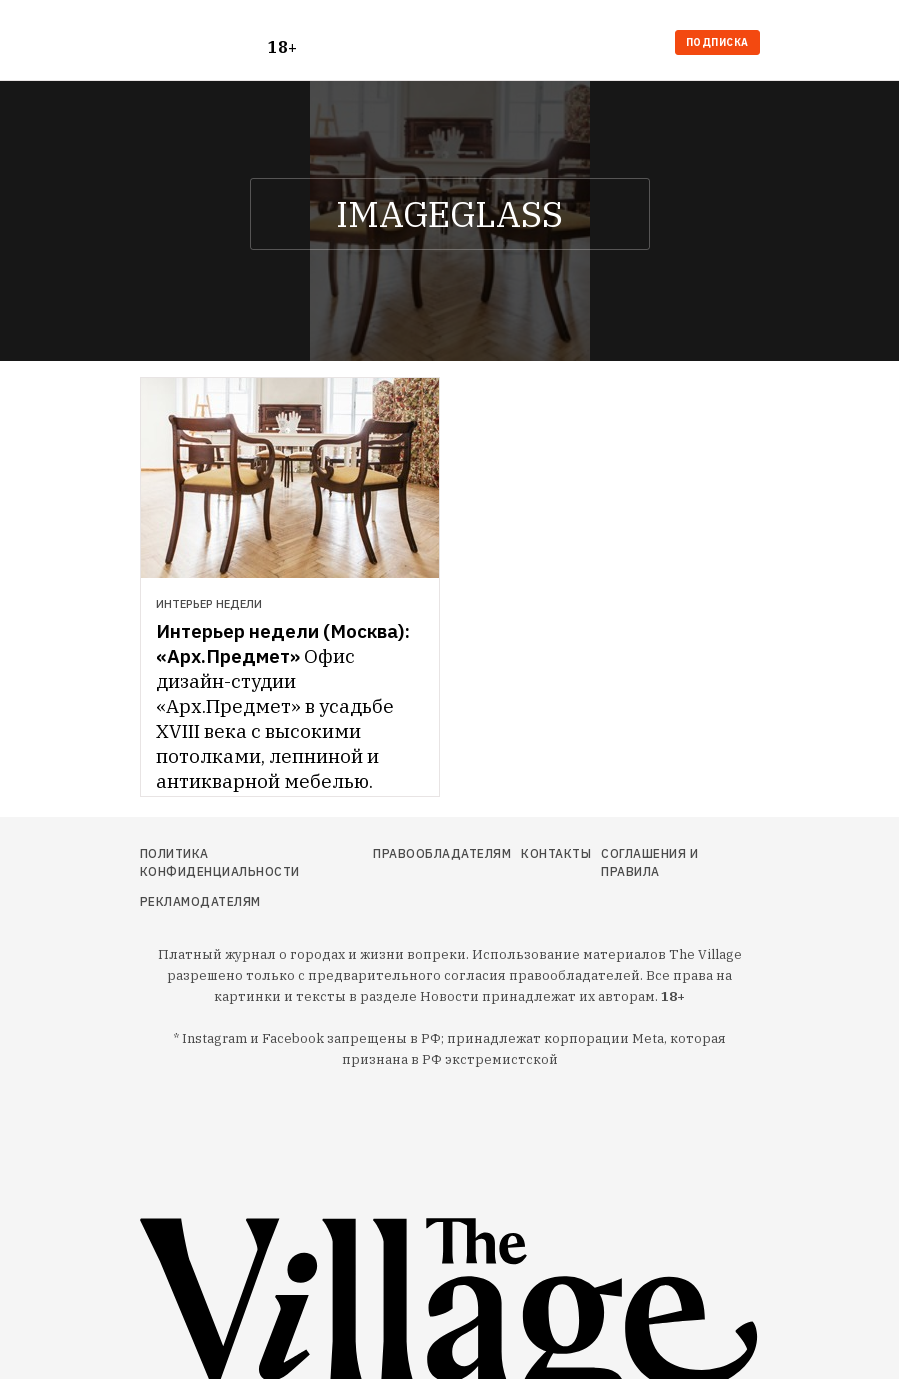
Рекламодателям (200, 901)
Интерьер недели (209, 604)
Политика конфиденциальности (220, 862)
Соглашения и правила (649, 862)
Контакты (556, 853)
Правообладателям (442, 853)
